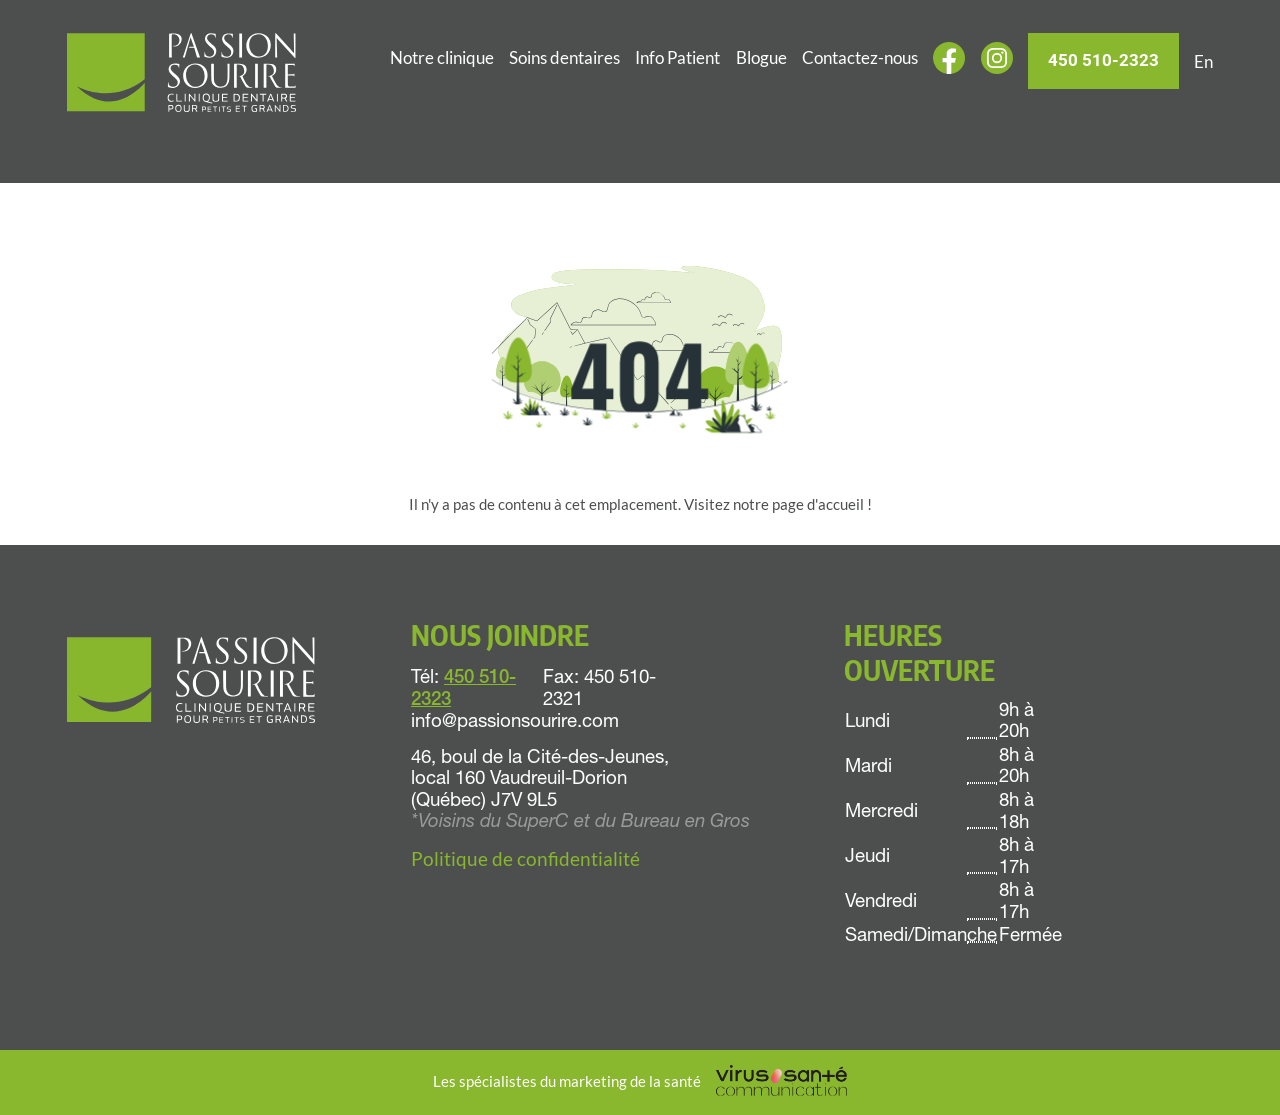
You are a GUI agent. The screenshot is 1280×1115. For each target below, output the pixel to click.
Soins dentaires (564, 58)
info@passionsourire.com (515, 723)
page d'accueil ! (822, 504)
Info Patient (677, 58)
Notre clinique (442, 58)
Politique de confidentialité (525, 859)
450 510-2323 (1103, 60)
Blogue (761, 58)
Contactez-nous (860, 58)
